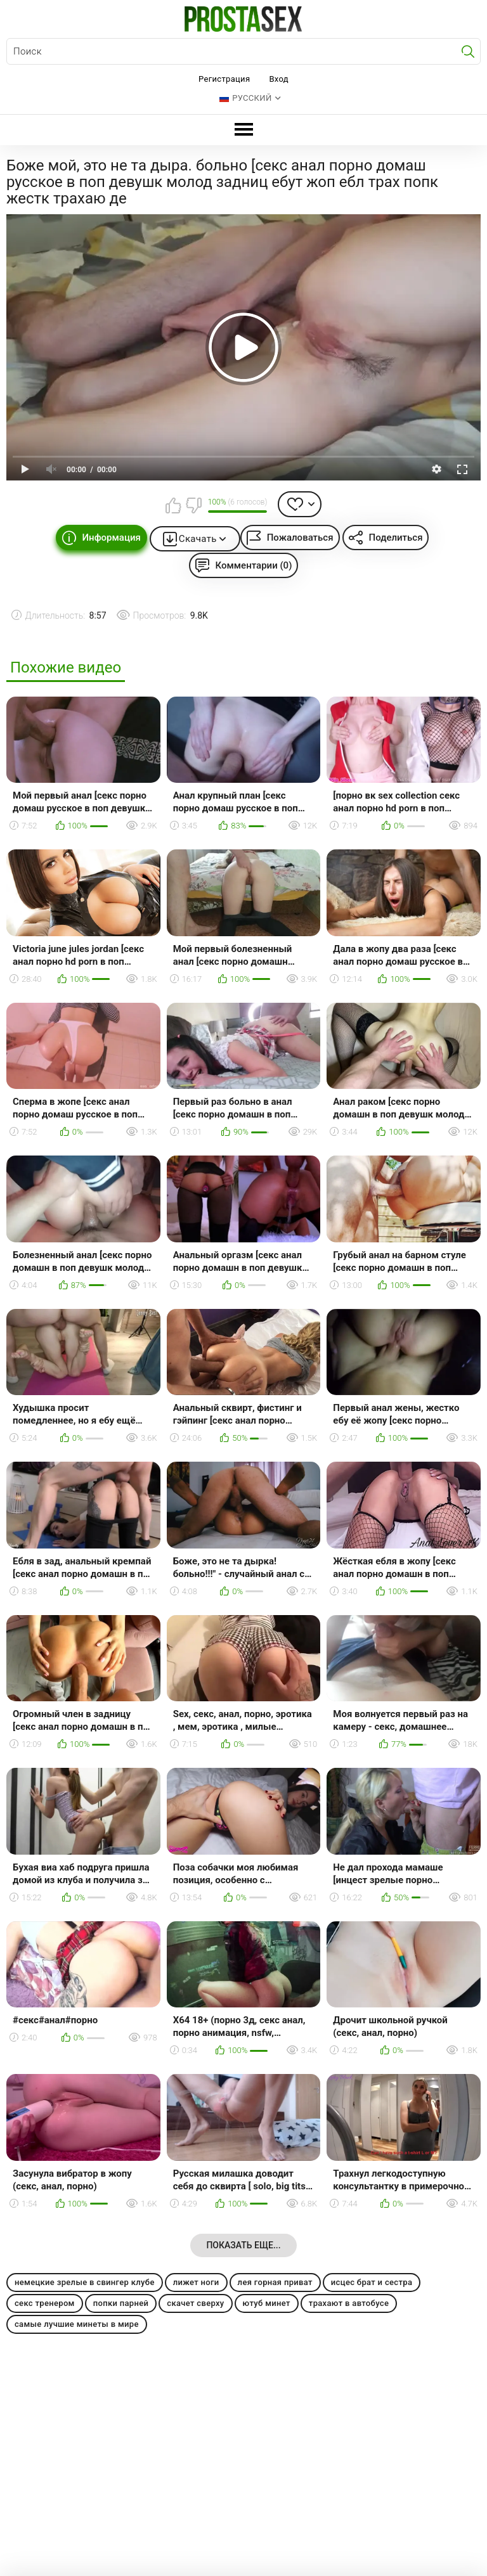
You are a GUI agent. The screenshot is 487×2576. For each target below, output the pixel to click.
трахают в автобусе (349, 2303)
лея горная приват (275, 2282)
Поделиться (396, 537)
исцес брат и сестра (371, 2282)
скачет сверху (195, 2303)
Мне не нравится (193, 505)
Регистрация (224, 79)
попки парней (121, 2303)
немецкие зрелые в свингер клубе (85, 2282)
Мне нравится (174, 505)
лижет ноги (196, 2282)
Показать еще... (243, 2245)
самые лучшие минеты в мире (77, 2324)
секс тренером (45, 2303)
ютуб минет (266, 2303)
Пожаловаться (300, 537)
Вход (279, 79)
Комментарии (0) (254, 565)
